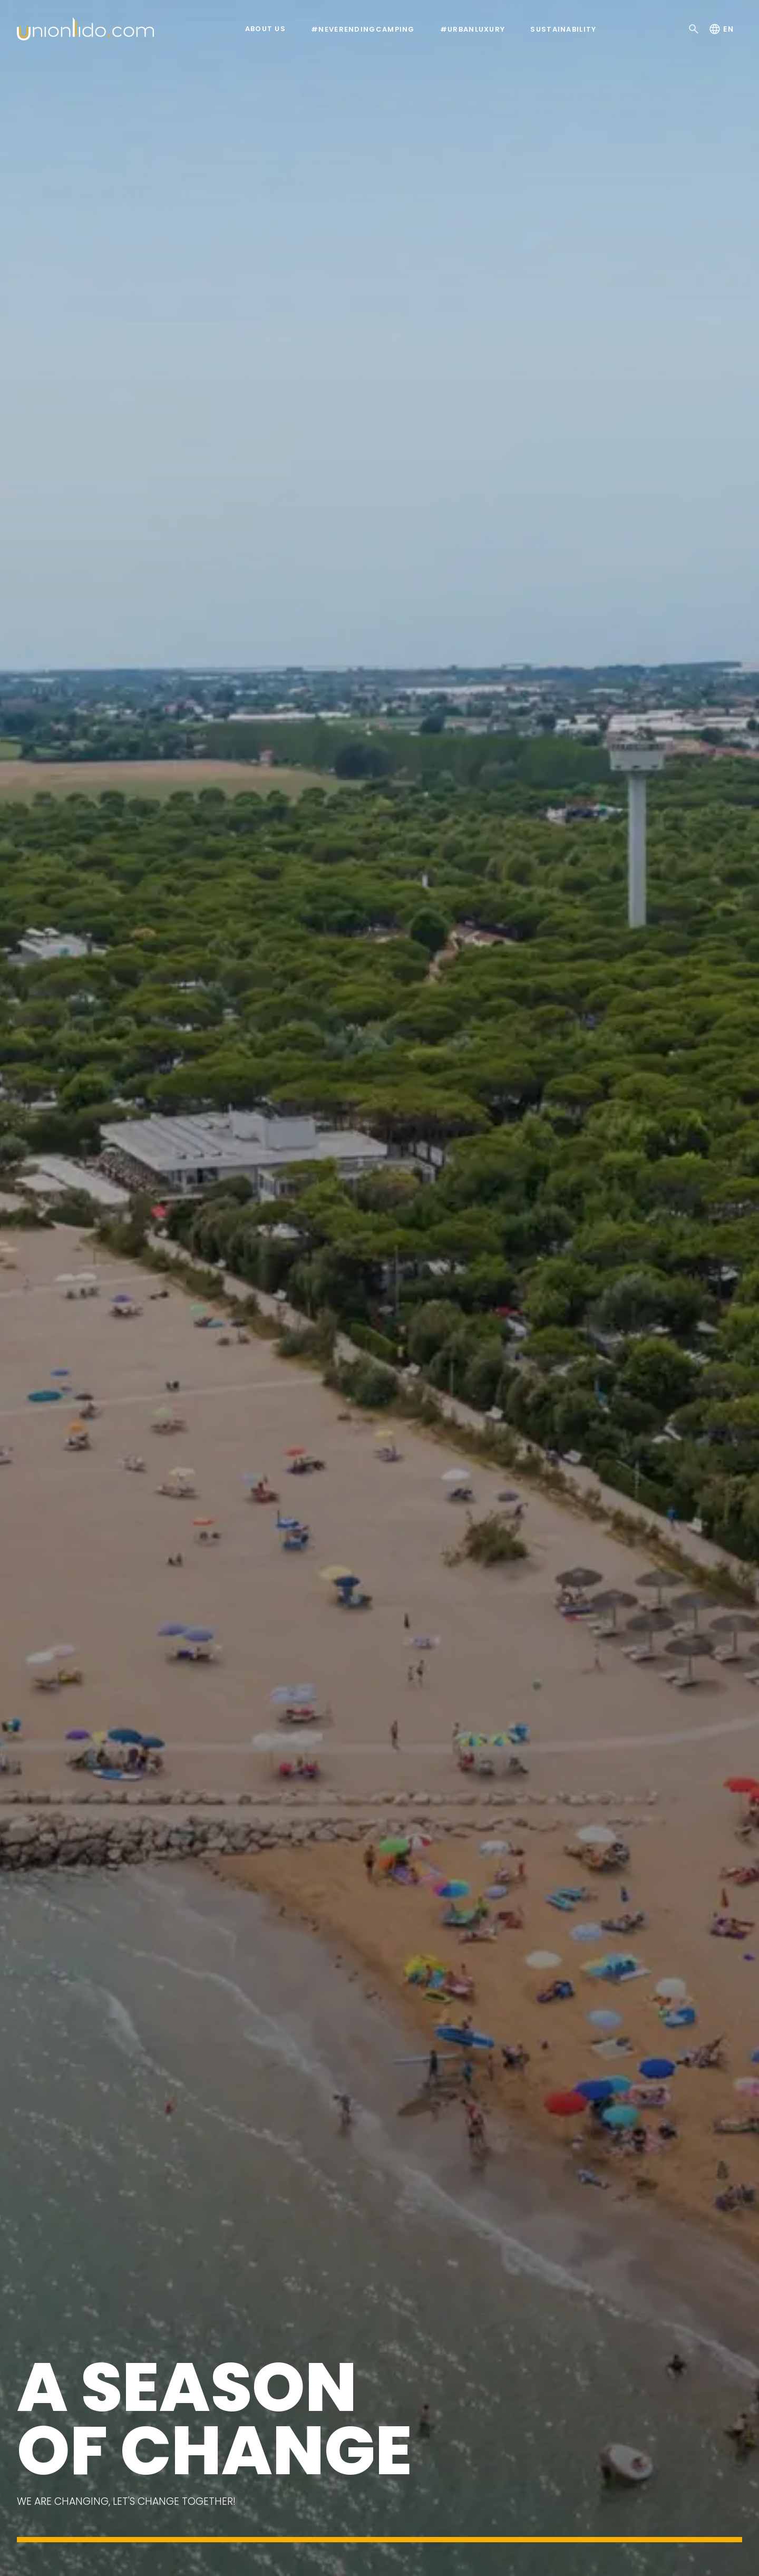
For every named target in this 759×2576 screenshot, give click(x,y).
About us (265, 29)
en (721, 29)
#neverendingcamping (363, 29)
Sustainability (563, 29)
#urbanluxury (472, 29)
